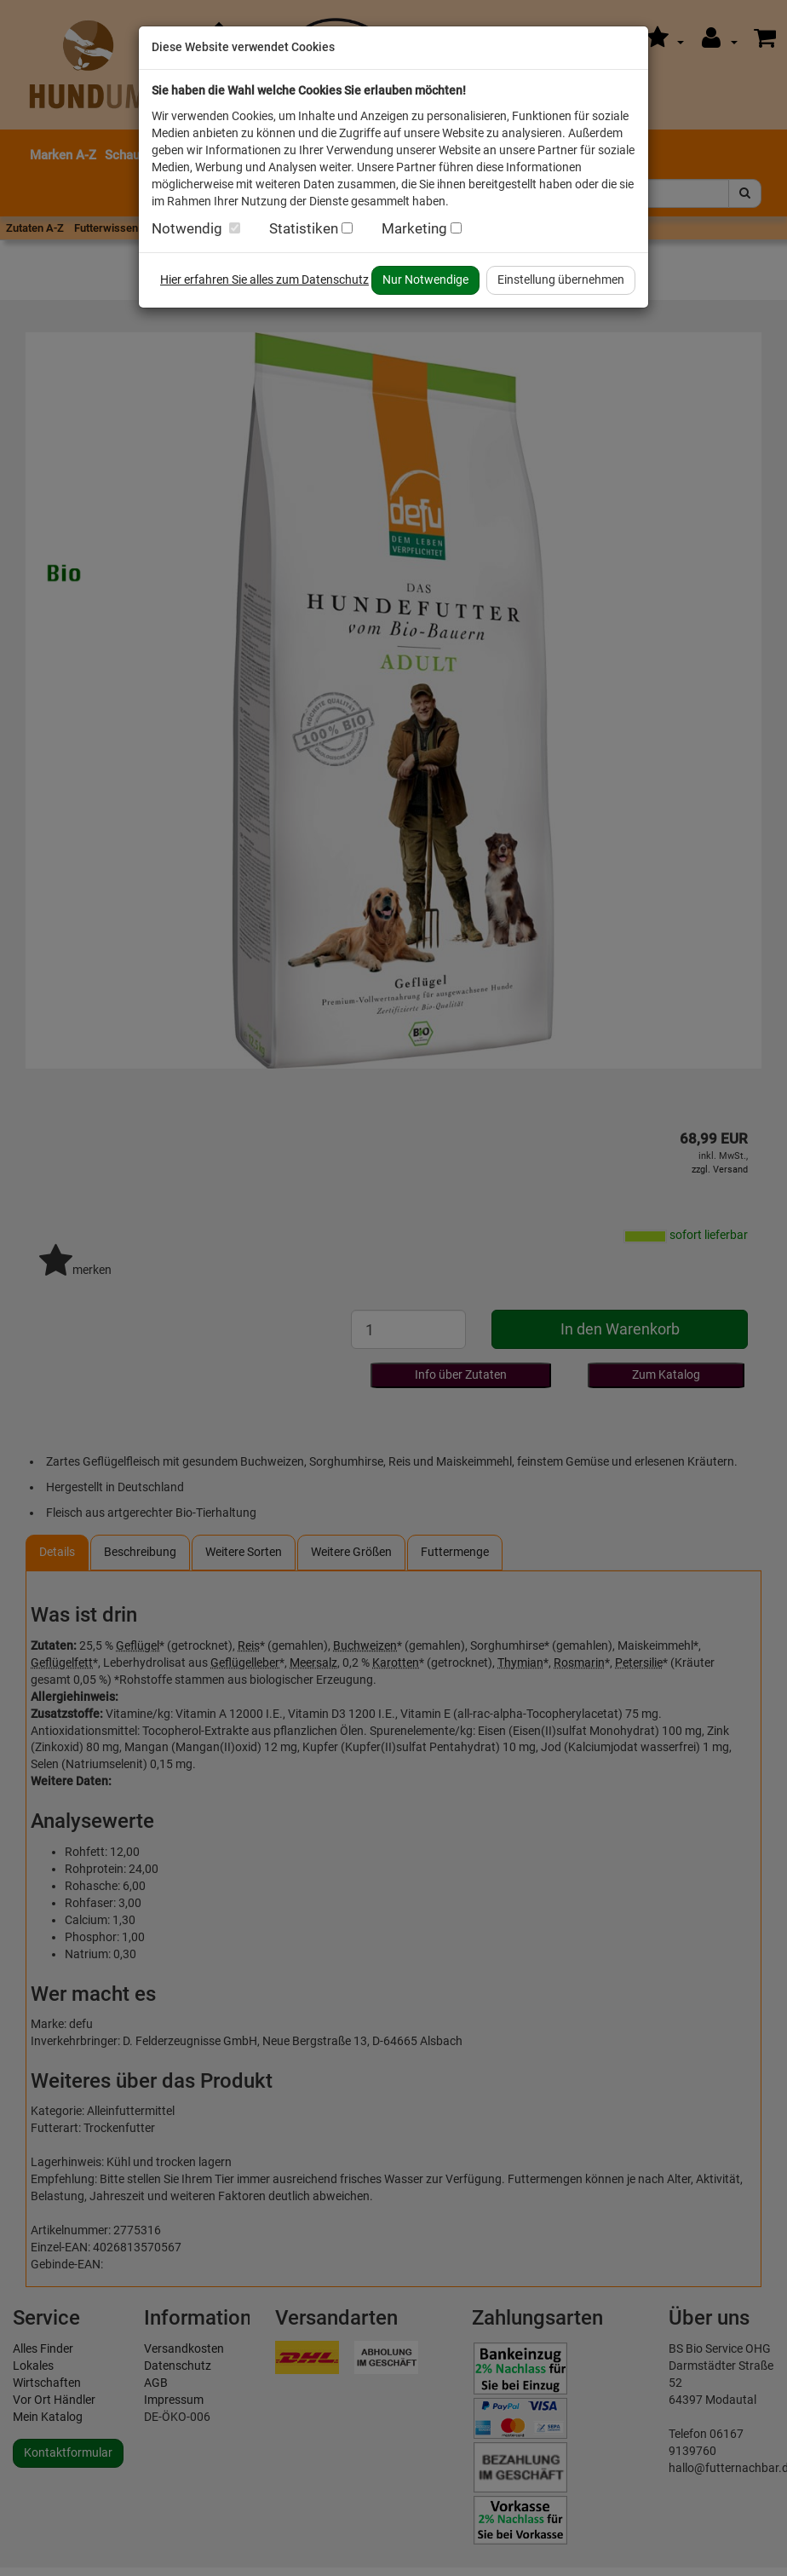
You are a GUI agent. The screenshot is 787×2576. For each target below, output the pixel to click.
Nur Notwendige (425, 279)
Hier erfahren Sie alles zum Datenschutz (264, 279)
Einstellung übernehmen (560, 279)
